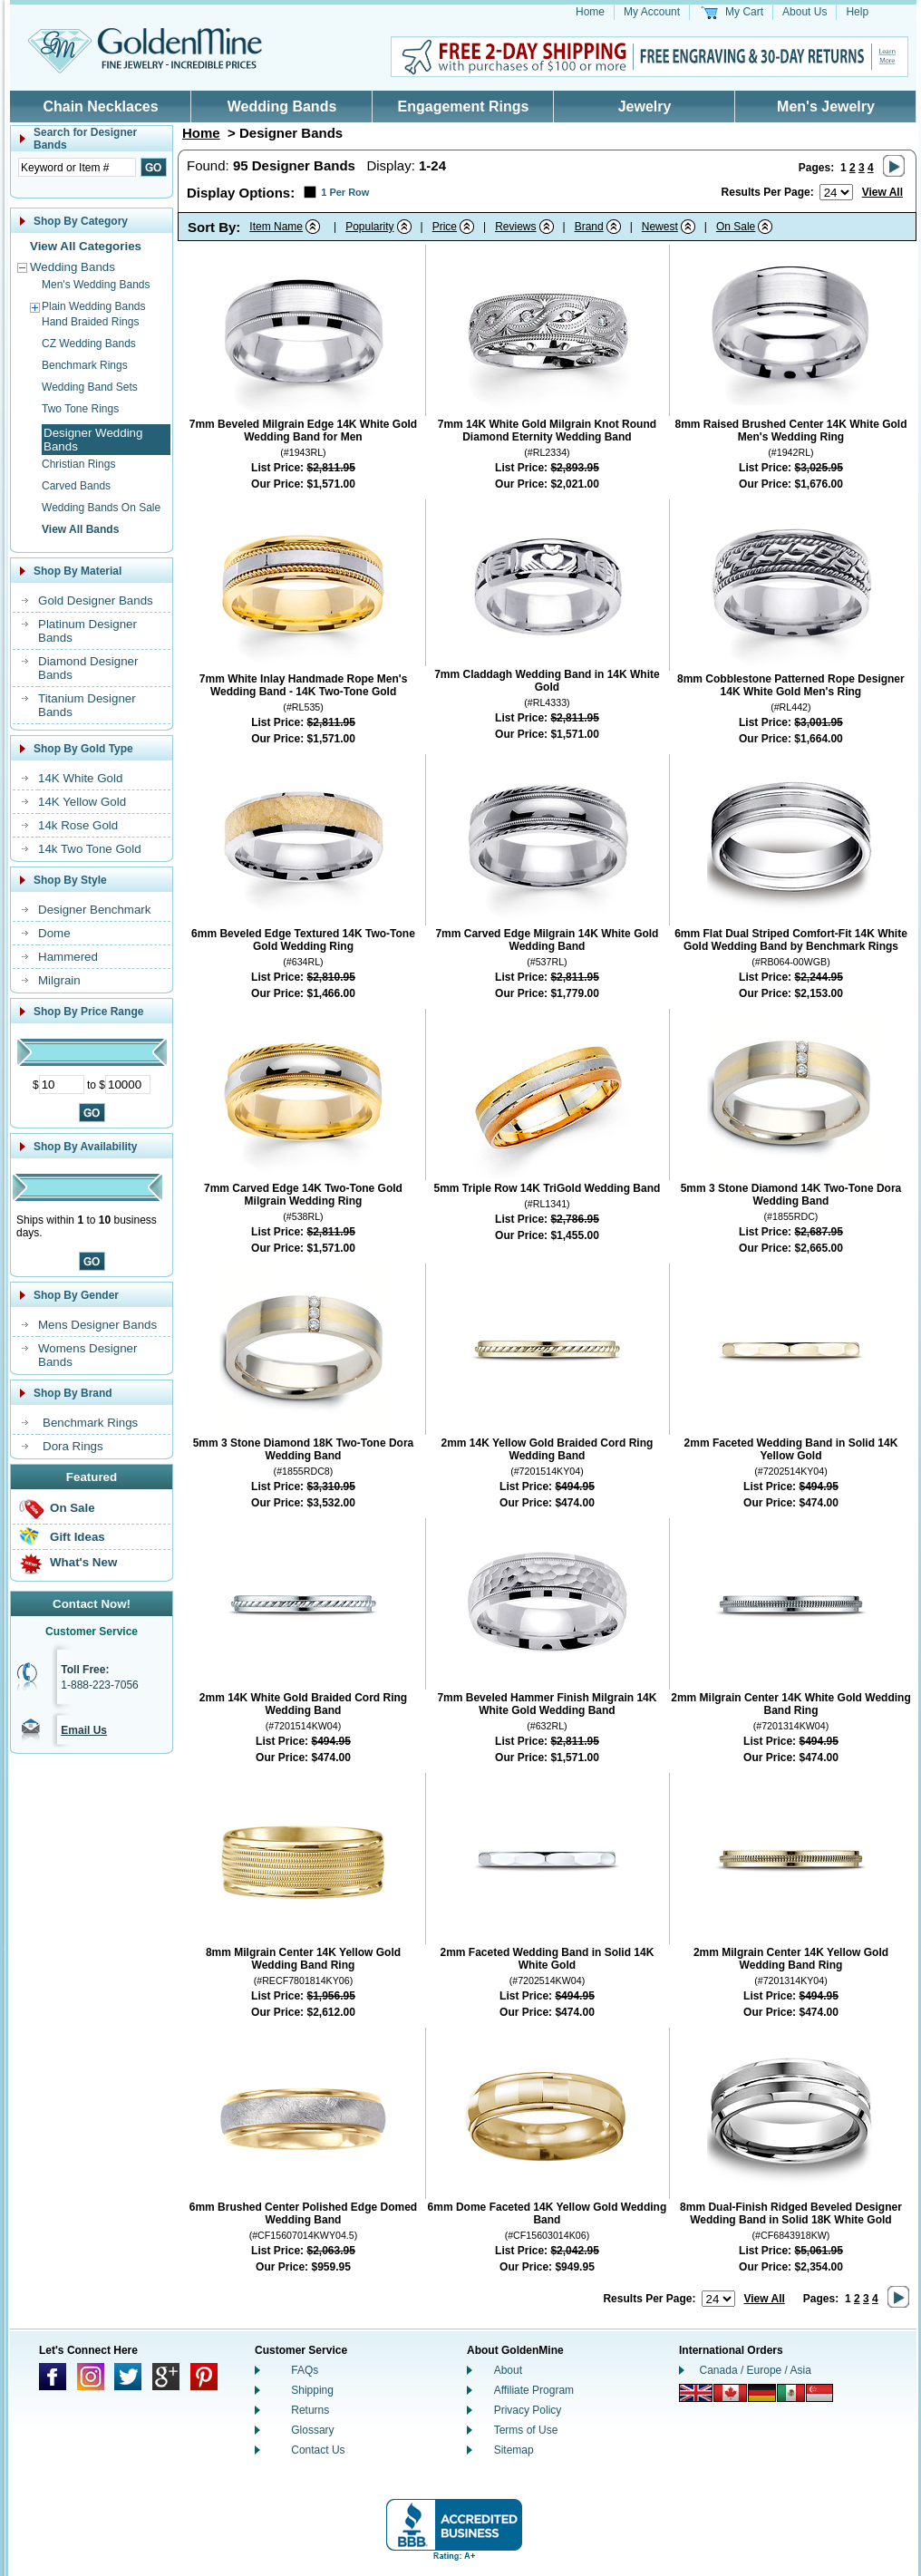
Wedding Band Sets (90, 387)
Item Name (276, 226)
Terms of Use (526, 2430)
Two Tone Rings (80, 408)
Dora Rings (73, 1446)
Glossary (312, 2430)
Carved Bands (76, 485)
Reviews (515, 226)
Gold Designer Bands (95, 600)
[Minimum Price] (61, 1084)
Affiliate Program (534, 2390)
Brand (589, 226)
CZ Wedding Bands (89, 343)
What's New (83, 1562)
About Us (804, 11)
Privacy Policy (528, 2410)
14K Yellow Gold (82, 802)
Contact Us (317, 2450)
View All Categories (85, 246)
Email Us (84, 1730)
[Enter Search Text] (77, 167)
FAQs (304, 2370)
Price (444, 226)
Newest (660, 226)
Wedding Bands (282, 106)
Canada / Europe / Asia (755, 2370)
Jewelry (645, 106)
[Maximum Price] (127, 1084)
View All (882, 192)
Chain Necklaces (100, 106)
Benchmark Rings (85, 365)
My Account (652, 11)
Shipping (312, 2390)
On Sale (72, 1508)
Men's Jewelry (826, 106)
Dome (54, 933)
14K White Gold (80, 778)
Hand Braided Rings (90, 321)
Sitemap (514, 2450)
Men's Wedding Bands (96, 284)
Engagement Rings (463, 106)
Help (857, 11)
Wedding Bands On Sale (101, 507)
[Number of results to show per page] (836, 192)
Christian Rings (78, 464)
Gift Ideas (77, 1537)
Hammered (68, 957)
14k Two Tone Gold (89, 849)
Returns (310, 2410)
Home (590, 11)
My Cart (744, 11)
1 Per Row (345, 192)
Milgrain (59, 980)
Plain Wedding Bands (94, 306)
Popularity (369, 226)
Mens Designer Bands (97, 1325)
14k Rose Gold (78, 825)
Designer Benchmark (94, 909)
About (508, 2370)
